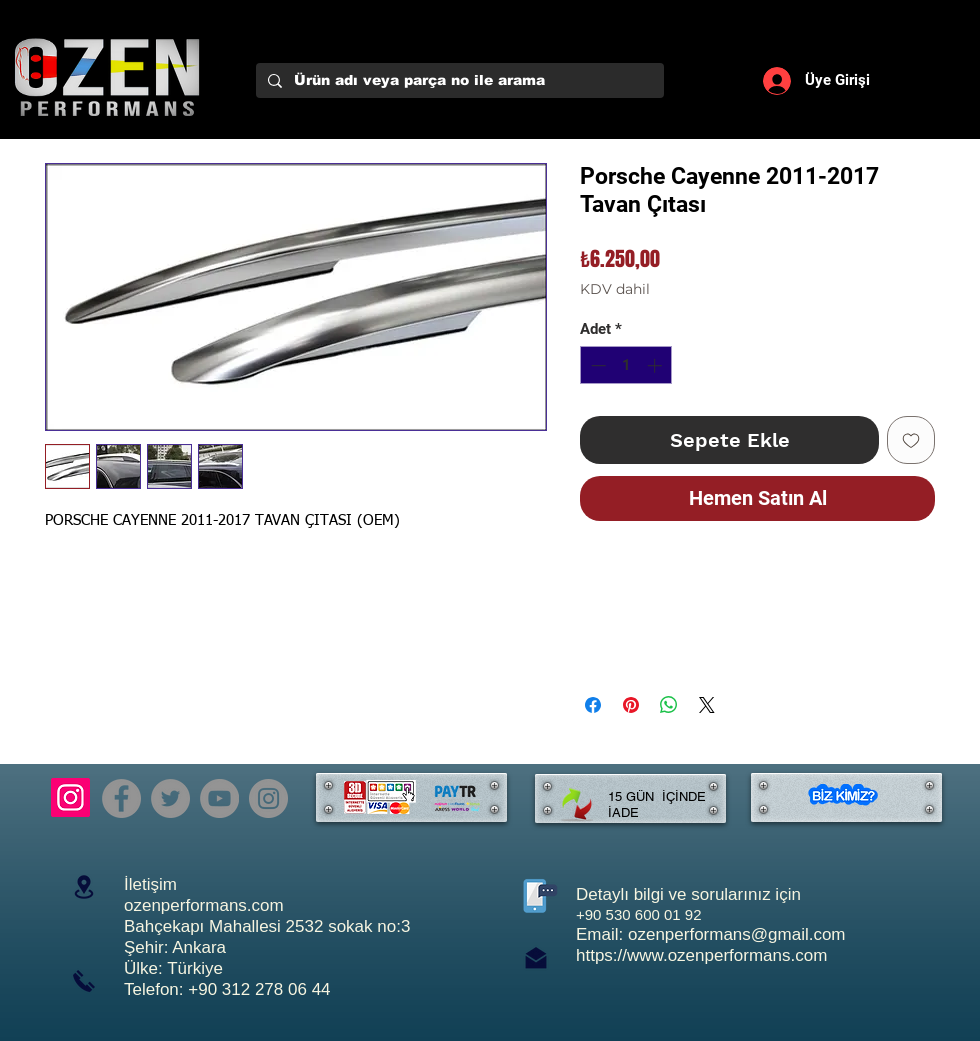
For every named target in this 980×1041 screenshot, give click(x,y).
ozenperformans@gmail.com (737, 934)
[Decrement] (596, 365)
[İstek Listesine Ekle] (911, 440)
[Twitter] (170, 798)
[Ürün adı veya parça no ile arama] (458, 81)
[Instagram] (70, 797)
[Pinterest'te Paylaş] (631, 705)
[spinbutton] (626, 365)
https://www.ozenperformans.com (701, 955)
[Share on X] (707, 705)
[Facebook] (121, 798)
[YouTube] (219, 798)
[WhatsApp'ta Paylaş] (669, 705)
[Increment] (656, 365)
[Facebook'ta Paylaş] (593, 705)
